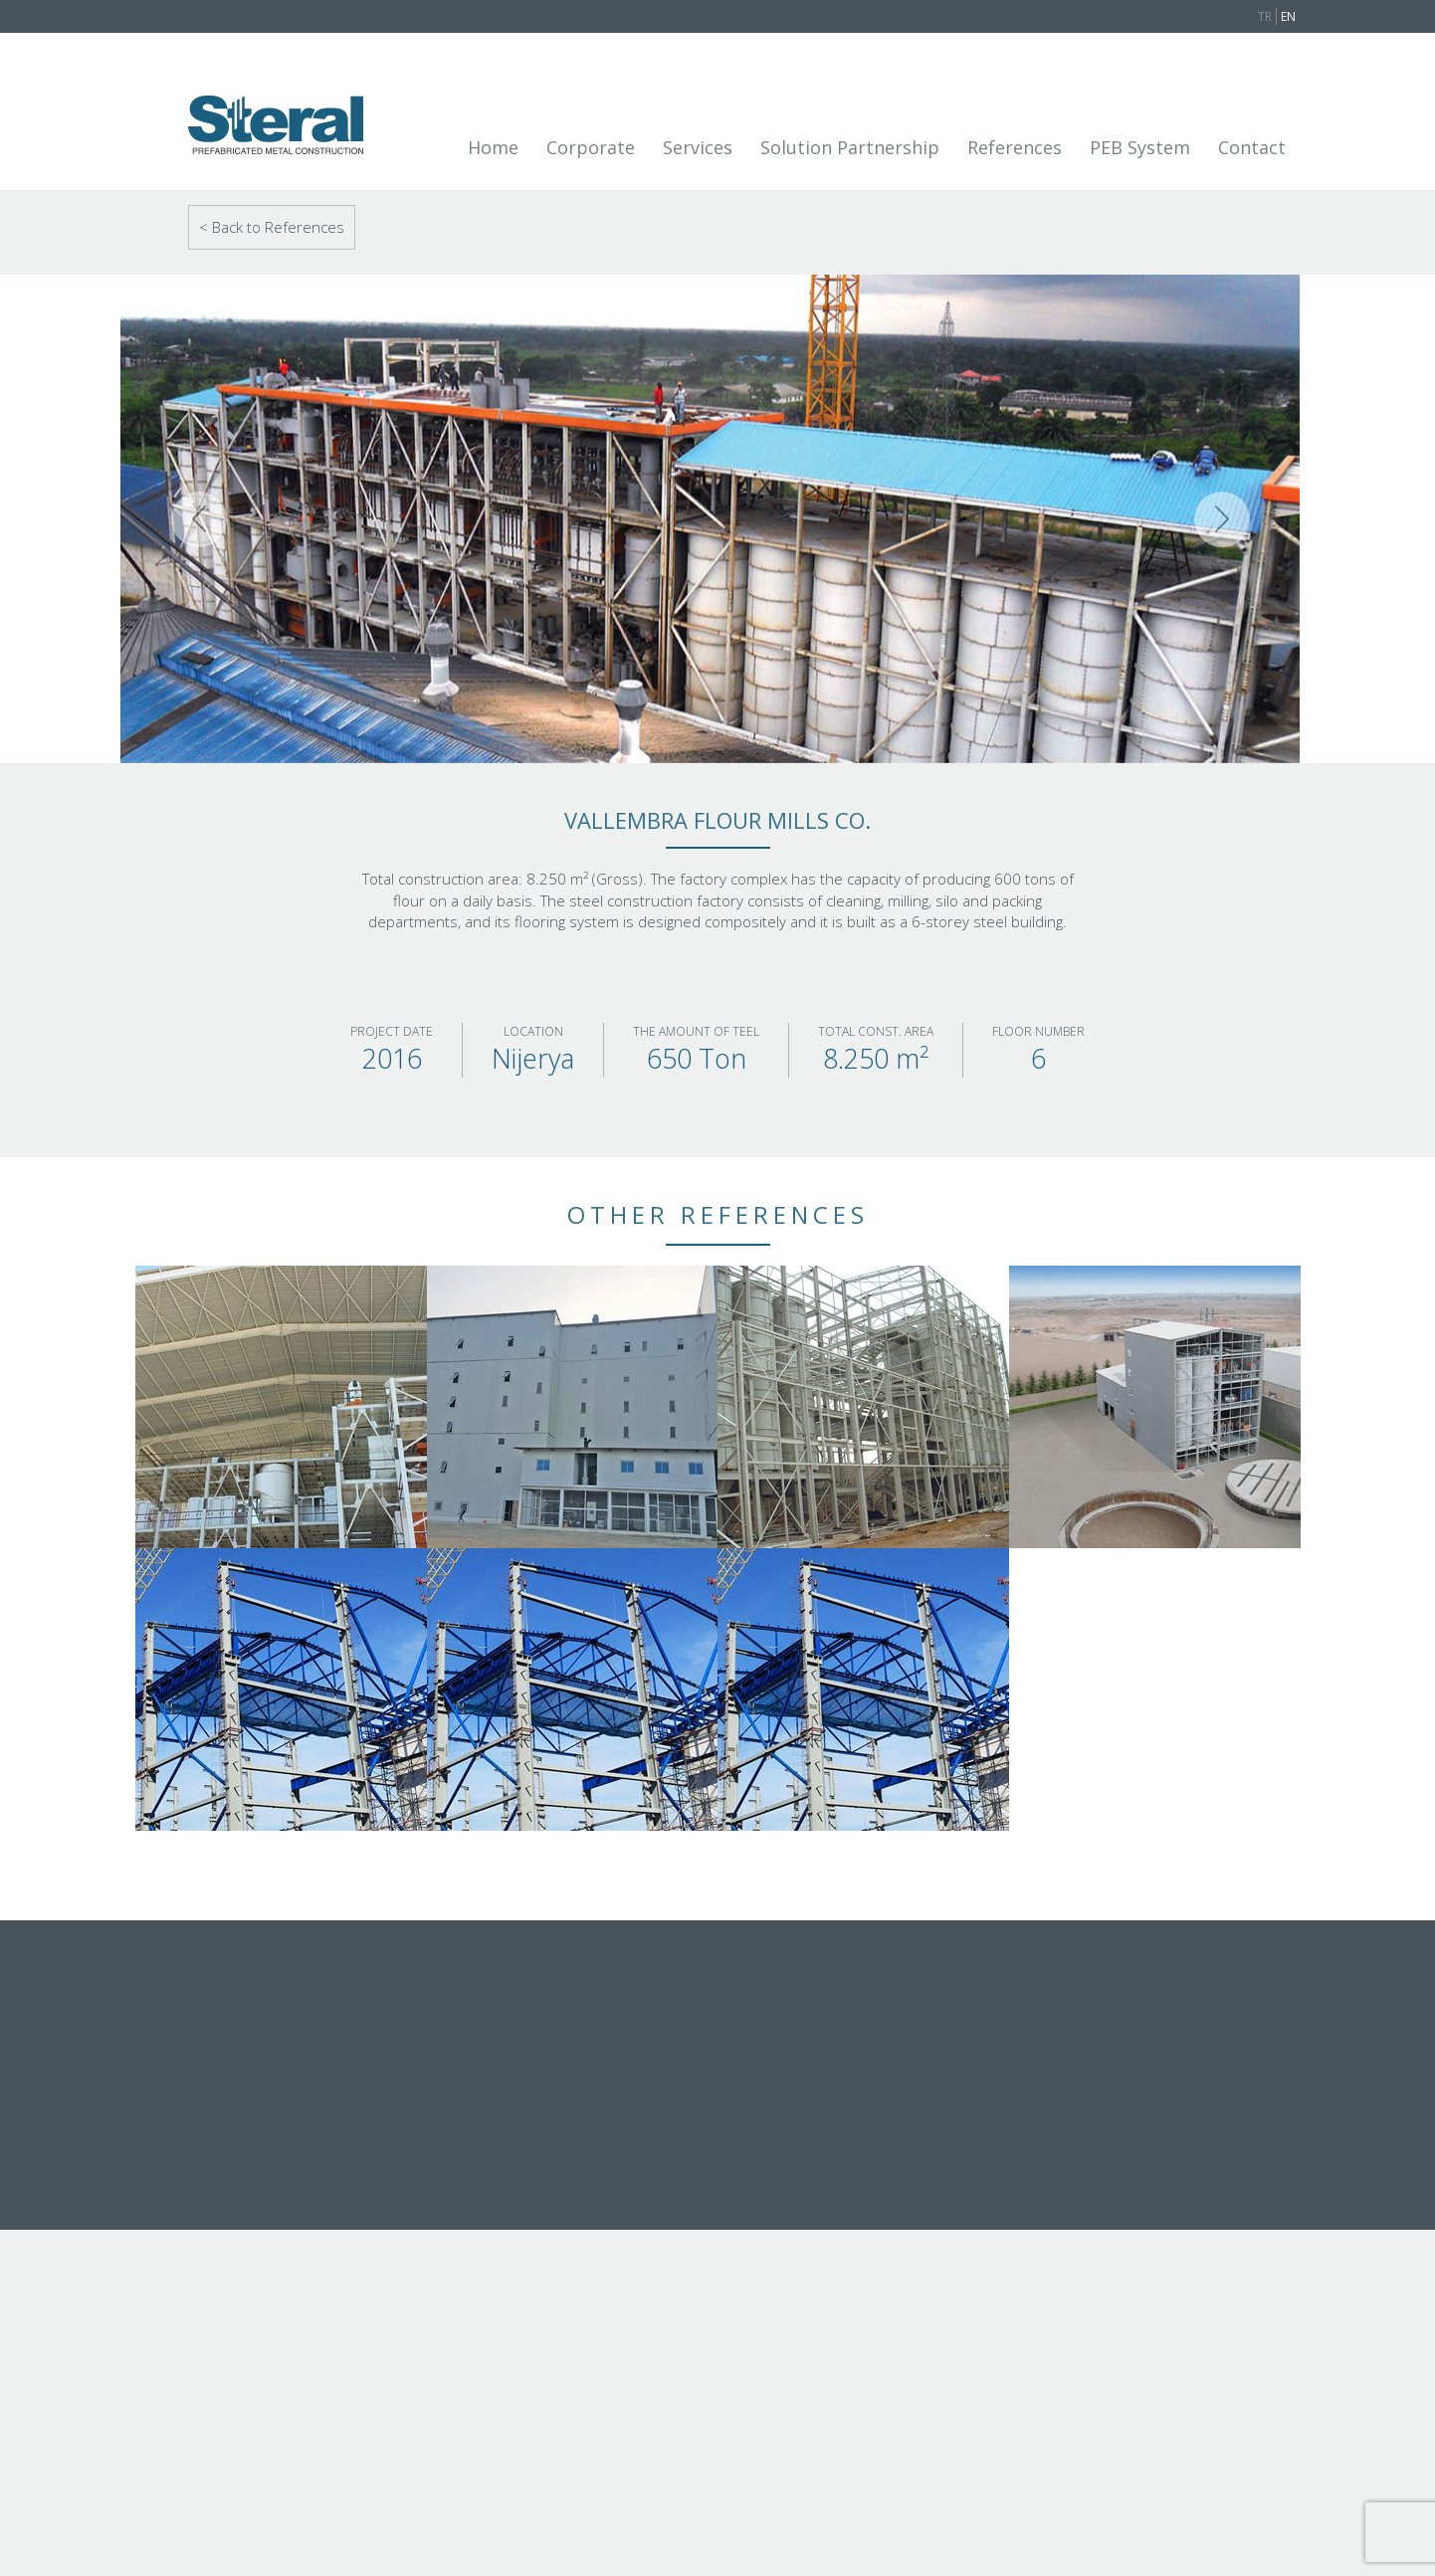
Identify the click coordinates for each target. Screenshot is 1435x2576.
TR (1265, 16)
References (1014, 147)
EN (1288, 16)
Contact (1252, 147)
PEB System (1140, 147)
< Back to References (271, 227)
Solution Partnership (849, 147)
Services (697, 147)
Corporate (590, 147)
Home (493, 147)
